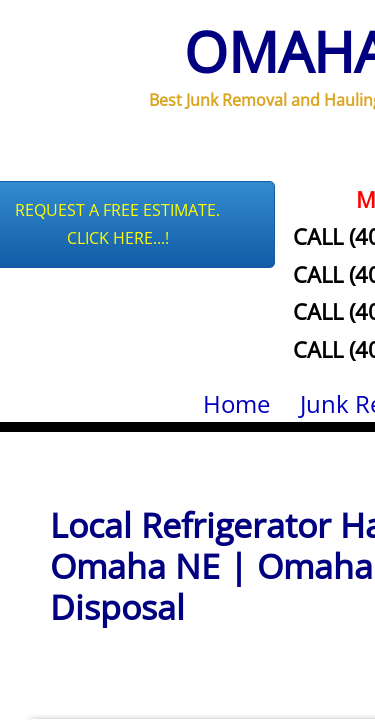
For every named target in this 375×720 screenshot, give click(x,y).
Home (236, 403)
